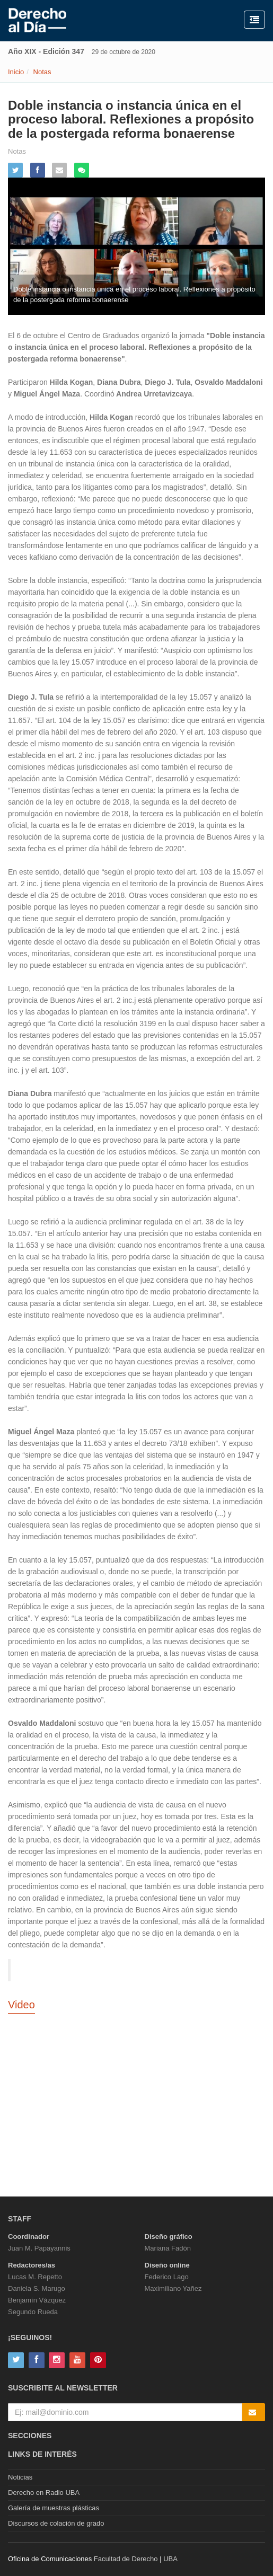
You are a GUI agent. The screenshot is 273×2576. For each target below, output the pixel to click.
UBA (170, 2559)
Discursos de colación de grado (56, 2523)
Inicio (16, 72)
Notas (42, 72)
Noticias (20, 2477)
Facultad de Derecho (126, 2559)
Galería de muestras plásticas (53, 2508)
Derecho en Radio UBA (44, 2492)
